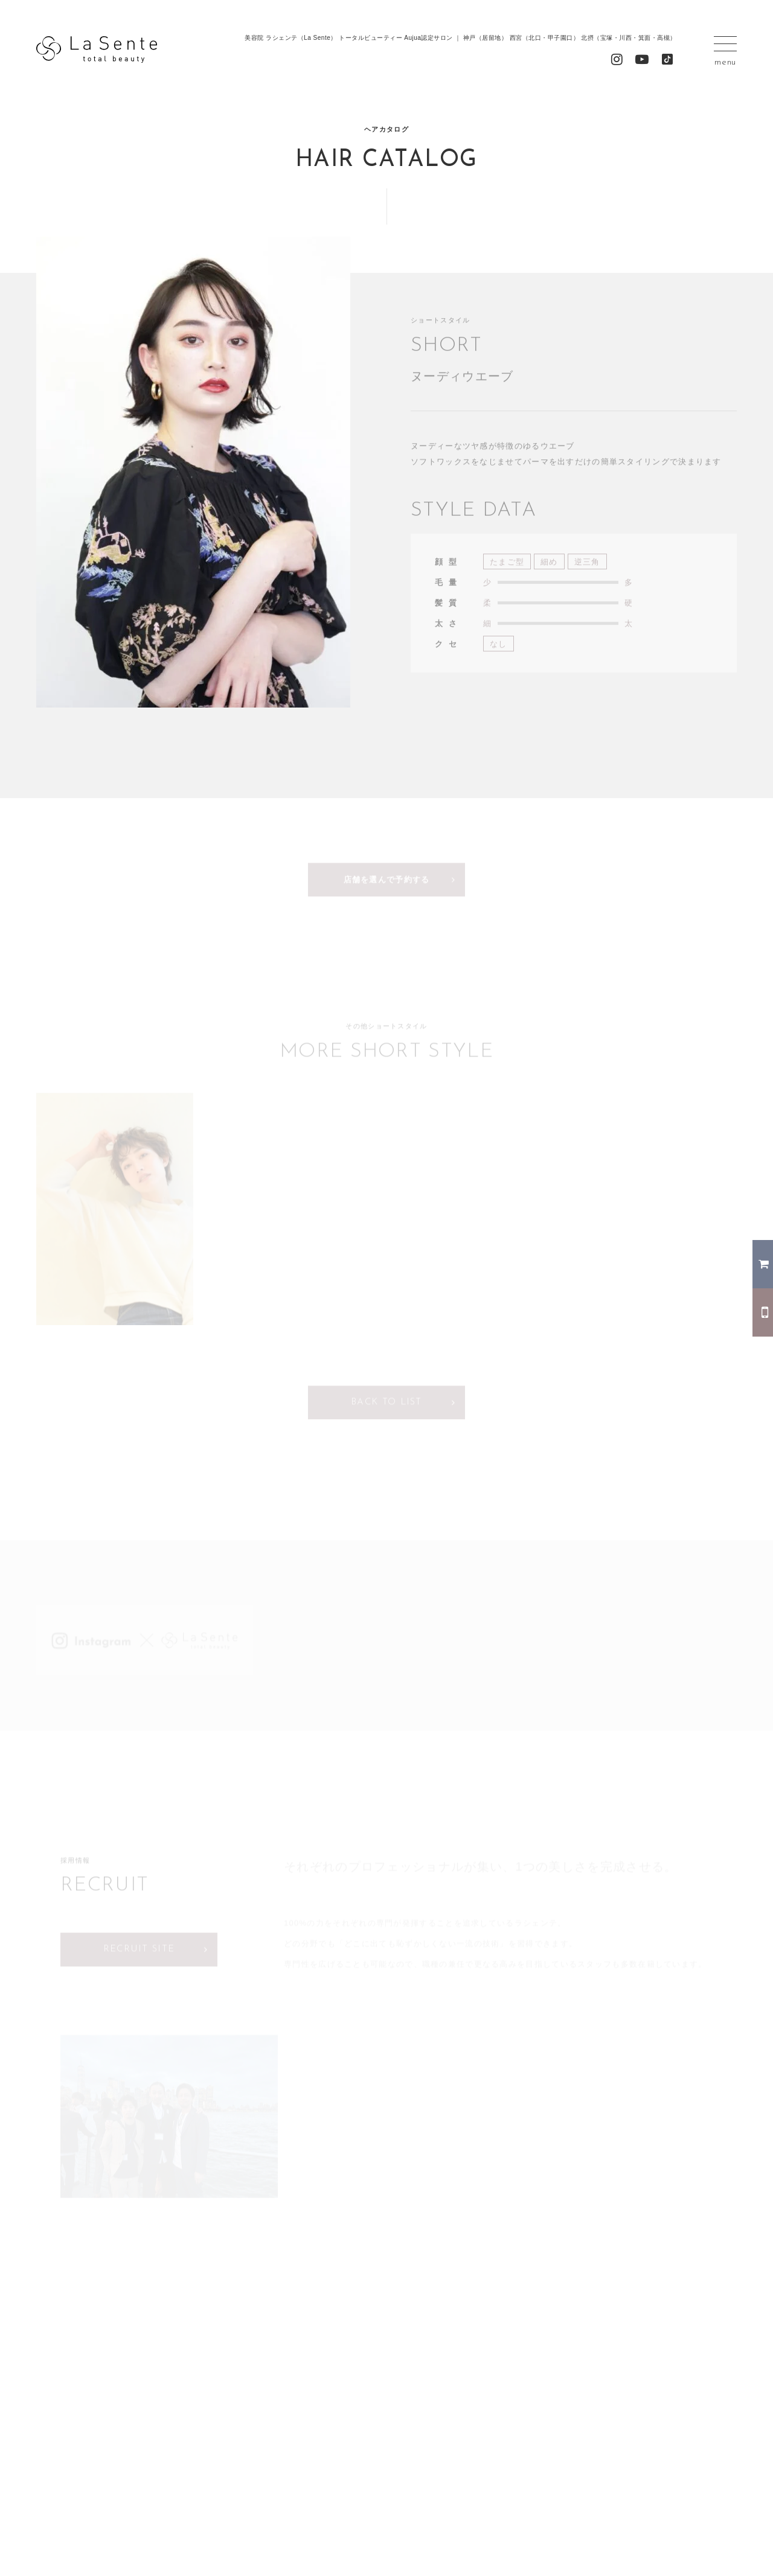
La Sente (96, 49)
